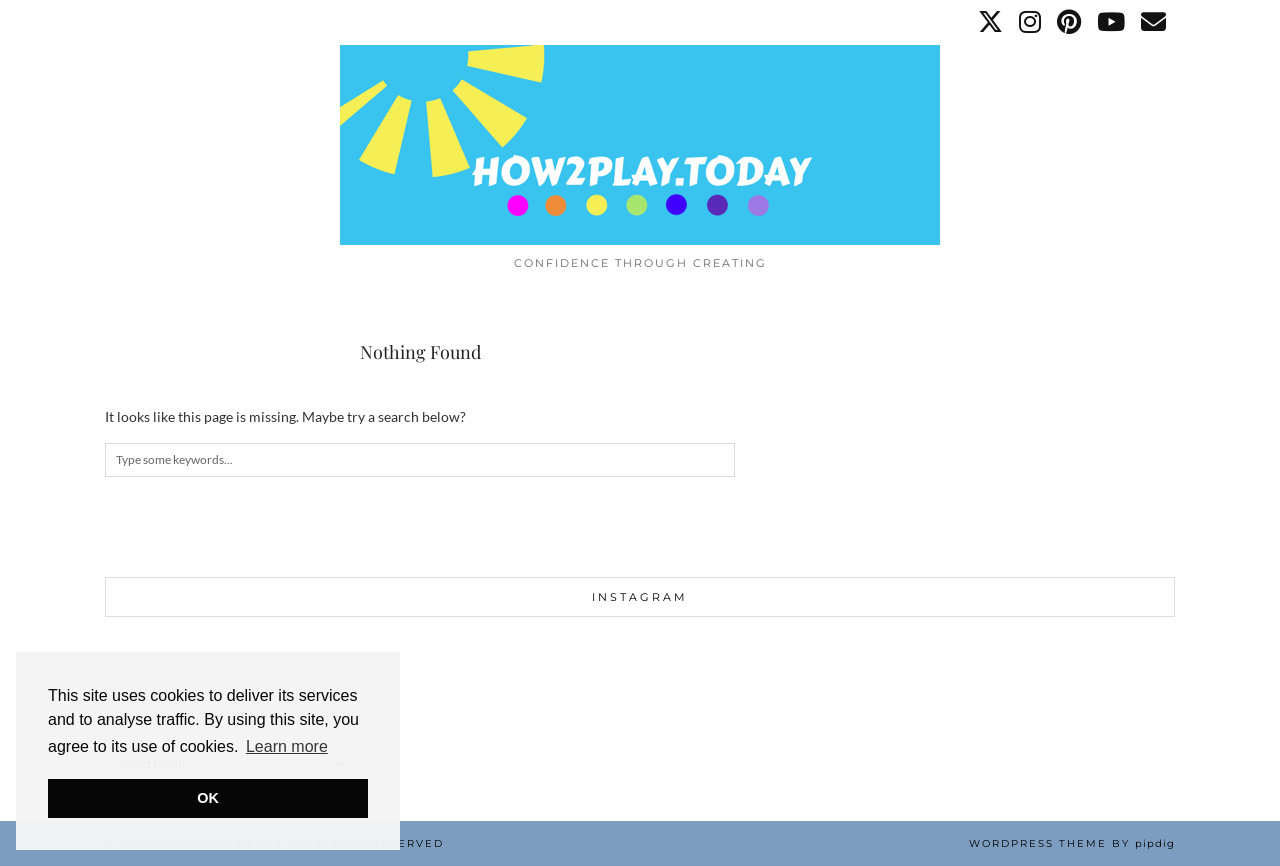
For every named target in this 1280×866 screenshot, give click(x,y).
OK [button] (208, 798)
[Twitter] (991, 22)
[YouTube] (1112, 22)
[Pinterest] (1070, 22)
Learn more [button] (287, 746)
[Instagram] (1031, 22)
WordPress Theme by (1072, 843)
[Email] (1154, 22)
